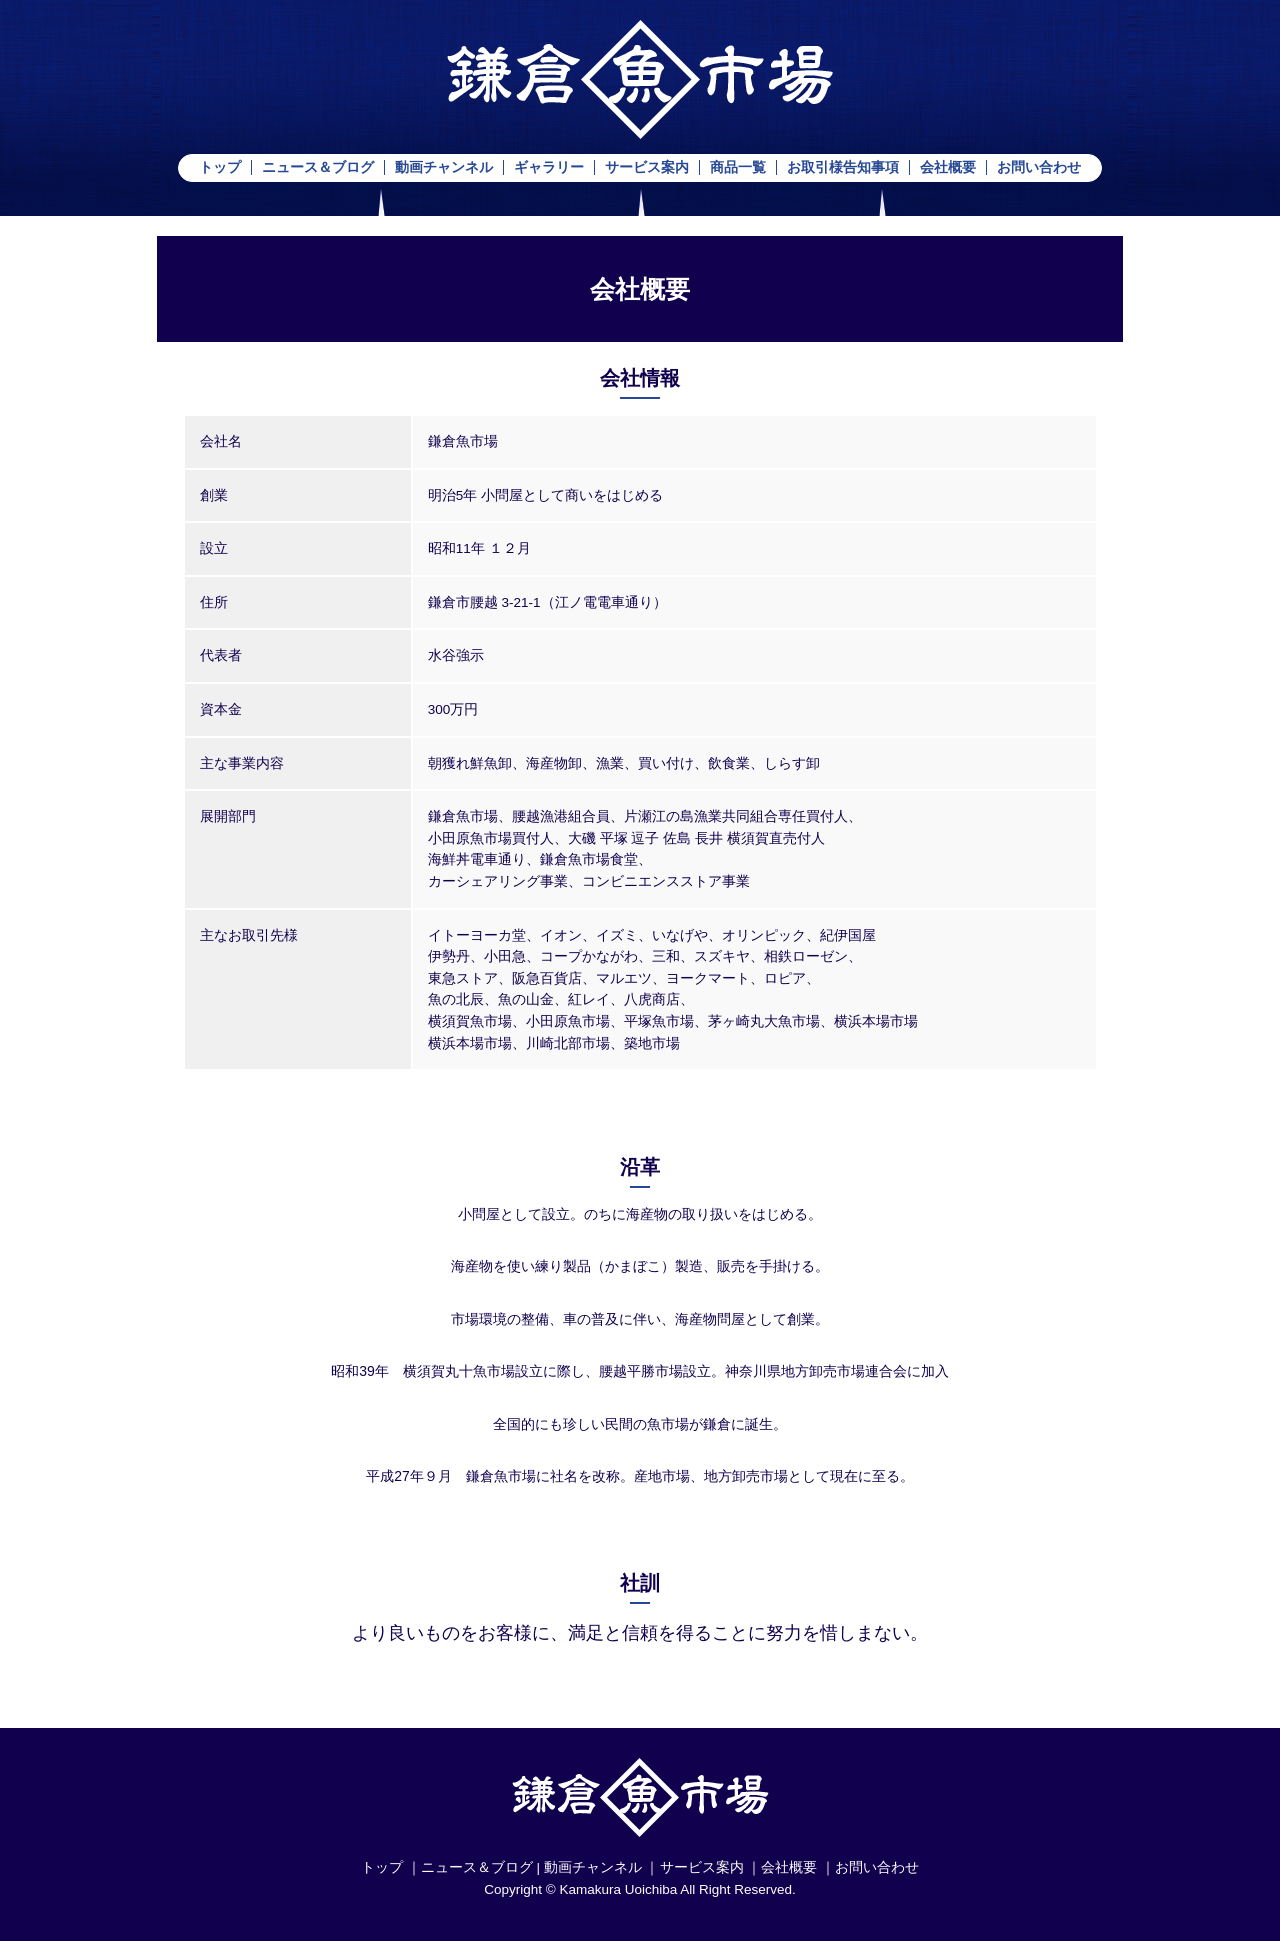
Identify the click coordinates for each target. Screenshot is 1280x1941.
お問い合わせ (1039, 167)
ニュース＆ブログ (318, 167)
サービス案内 (647, 167)
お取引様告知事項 (843, 167)
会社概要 (948, 167)
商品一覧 (738, 167)
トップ (220, 167)
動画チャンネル (444, 167)
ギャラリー (549, 167)
